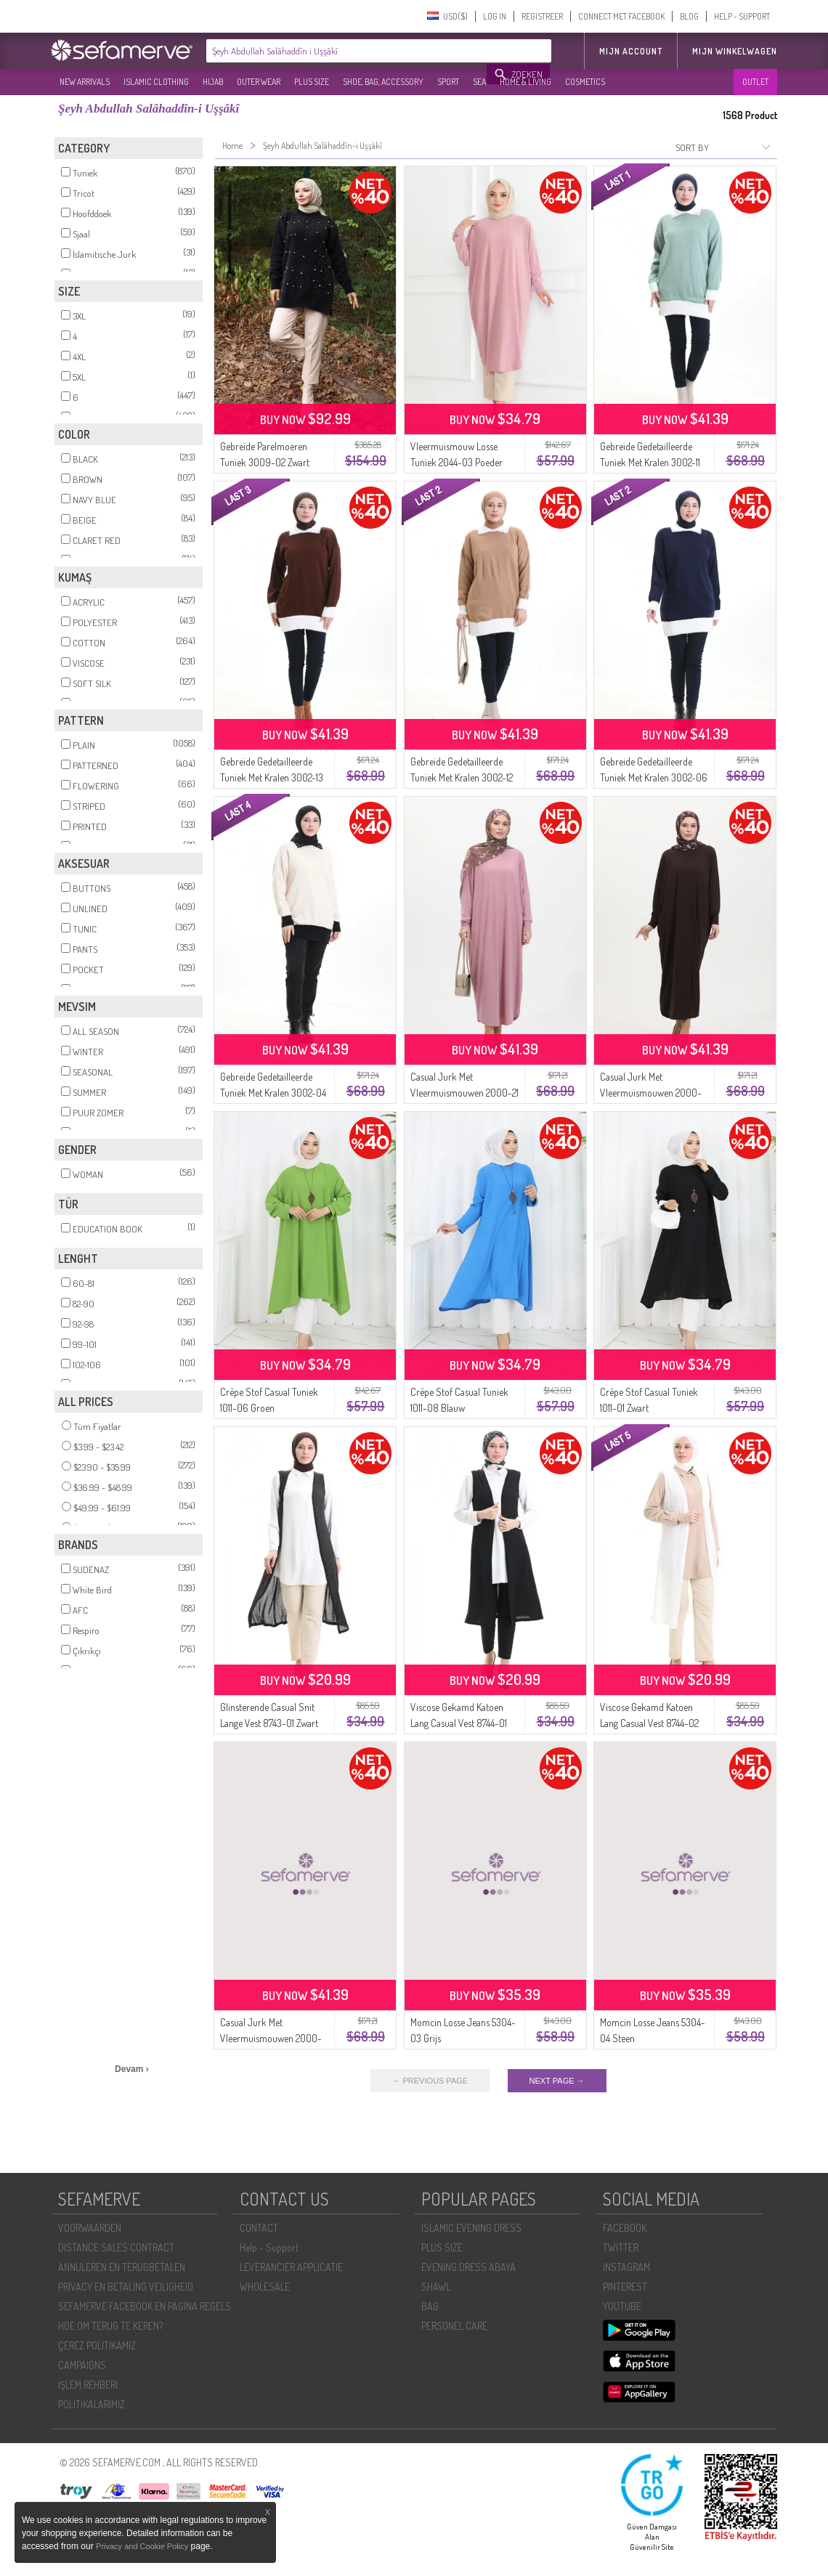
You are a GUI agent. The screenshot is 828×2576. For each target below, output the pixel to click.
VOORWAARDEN (89, 2228)
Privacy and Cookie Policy (142, 2546)
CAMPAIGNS (82, 2365)
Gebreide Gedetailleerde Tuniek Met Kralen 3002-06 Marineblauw (653, 777)
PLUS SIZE (311, 81)
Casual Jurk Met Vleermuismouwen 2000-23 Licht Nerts (271, 2038)
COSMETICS (585, 81)
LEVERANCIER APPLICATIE (291, 2267)
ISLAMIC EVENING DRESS (471, 2228)
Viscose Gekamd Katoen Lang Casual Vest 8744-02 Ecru (649, 1723)
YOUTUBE (622, 2306)
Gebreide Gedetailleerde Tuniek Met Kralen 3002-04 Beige (273, 1092)
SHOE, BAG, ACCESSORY (383, 81)
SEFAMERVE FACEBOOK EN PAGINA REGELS (144, 2306)
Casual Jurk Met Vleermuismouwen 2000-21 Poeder (464, 1092)
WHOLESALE (265, 2286)
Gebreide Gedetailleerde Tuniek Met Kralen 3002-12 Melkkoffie (461, 777)
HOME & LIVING (525, 81)
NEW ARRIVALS (85, 81)
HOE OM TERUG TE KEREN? (110, 2326)
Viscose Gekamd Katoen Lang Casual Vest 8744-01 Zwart (458, 1723)
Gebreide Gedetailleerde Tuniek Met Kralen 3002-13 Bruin (271, 777)
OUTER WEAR (258, 81)
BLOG (689, 16)
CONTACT (259, 2228)
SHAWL (435, 2286)
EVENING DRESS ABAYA (468, 2267)
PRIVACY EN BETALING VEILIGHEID (125, 2286)
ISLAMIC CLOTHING (156, 81)
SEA (479, 81)
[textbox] (347, 50)
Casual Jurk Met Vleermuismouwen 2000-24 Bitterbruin (651, 1092)
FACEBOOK (624, 2228)
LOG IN (494, 16)
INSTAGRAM (626, 2267)
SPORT (448, 81)
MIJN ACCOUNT (630, 51)
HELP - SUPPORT (742, 16)
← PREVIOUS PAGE (430, 2080)
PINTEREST (625, 2286)
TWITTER (620, 2247)
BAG (430, 2306)
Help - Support (269, 2247)
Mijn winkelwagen (734, 51)
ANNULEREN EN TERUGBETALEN (121, 2267)
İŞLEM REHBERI (88, 2384)
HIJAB (213, 81)
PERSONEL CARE (454, 2326)
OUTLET (755, 81)
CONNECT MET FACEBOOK (621, 16)
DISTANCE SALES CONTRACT (116, 2247)
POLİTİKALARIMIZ (91, 2404)
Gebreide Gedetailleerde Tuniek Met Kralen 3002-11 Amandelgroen (650, 462)
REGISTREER (542, 16)
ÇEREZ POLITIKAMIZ (97, 2345)
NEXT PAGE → (557, 2080)
